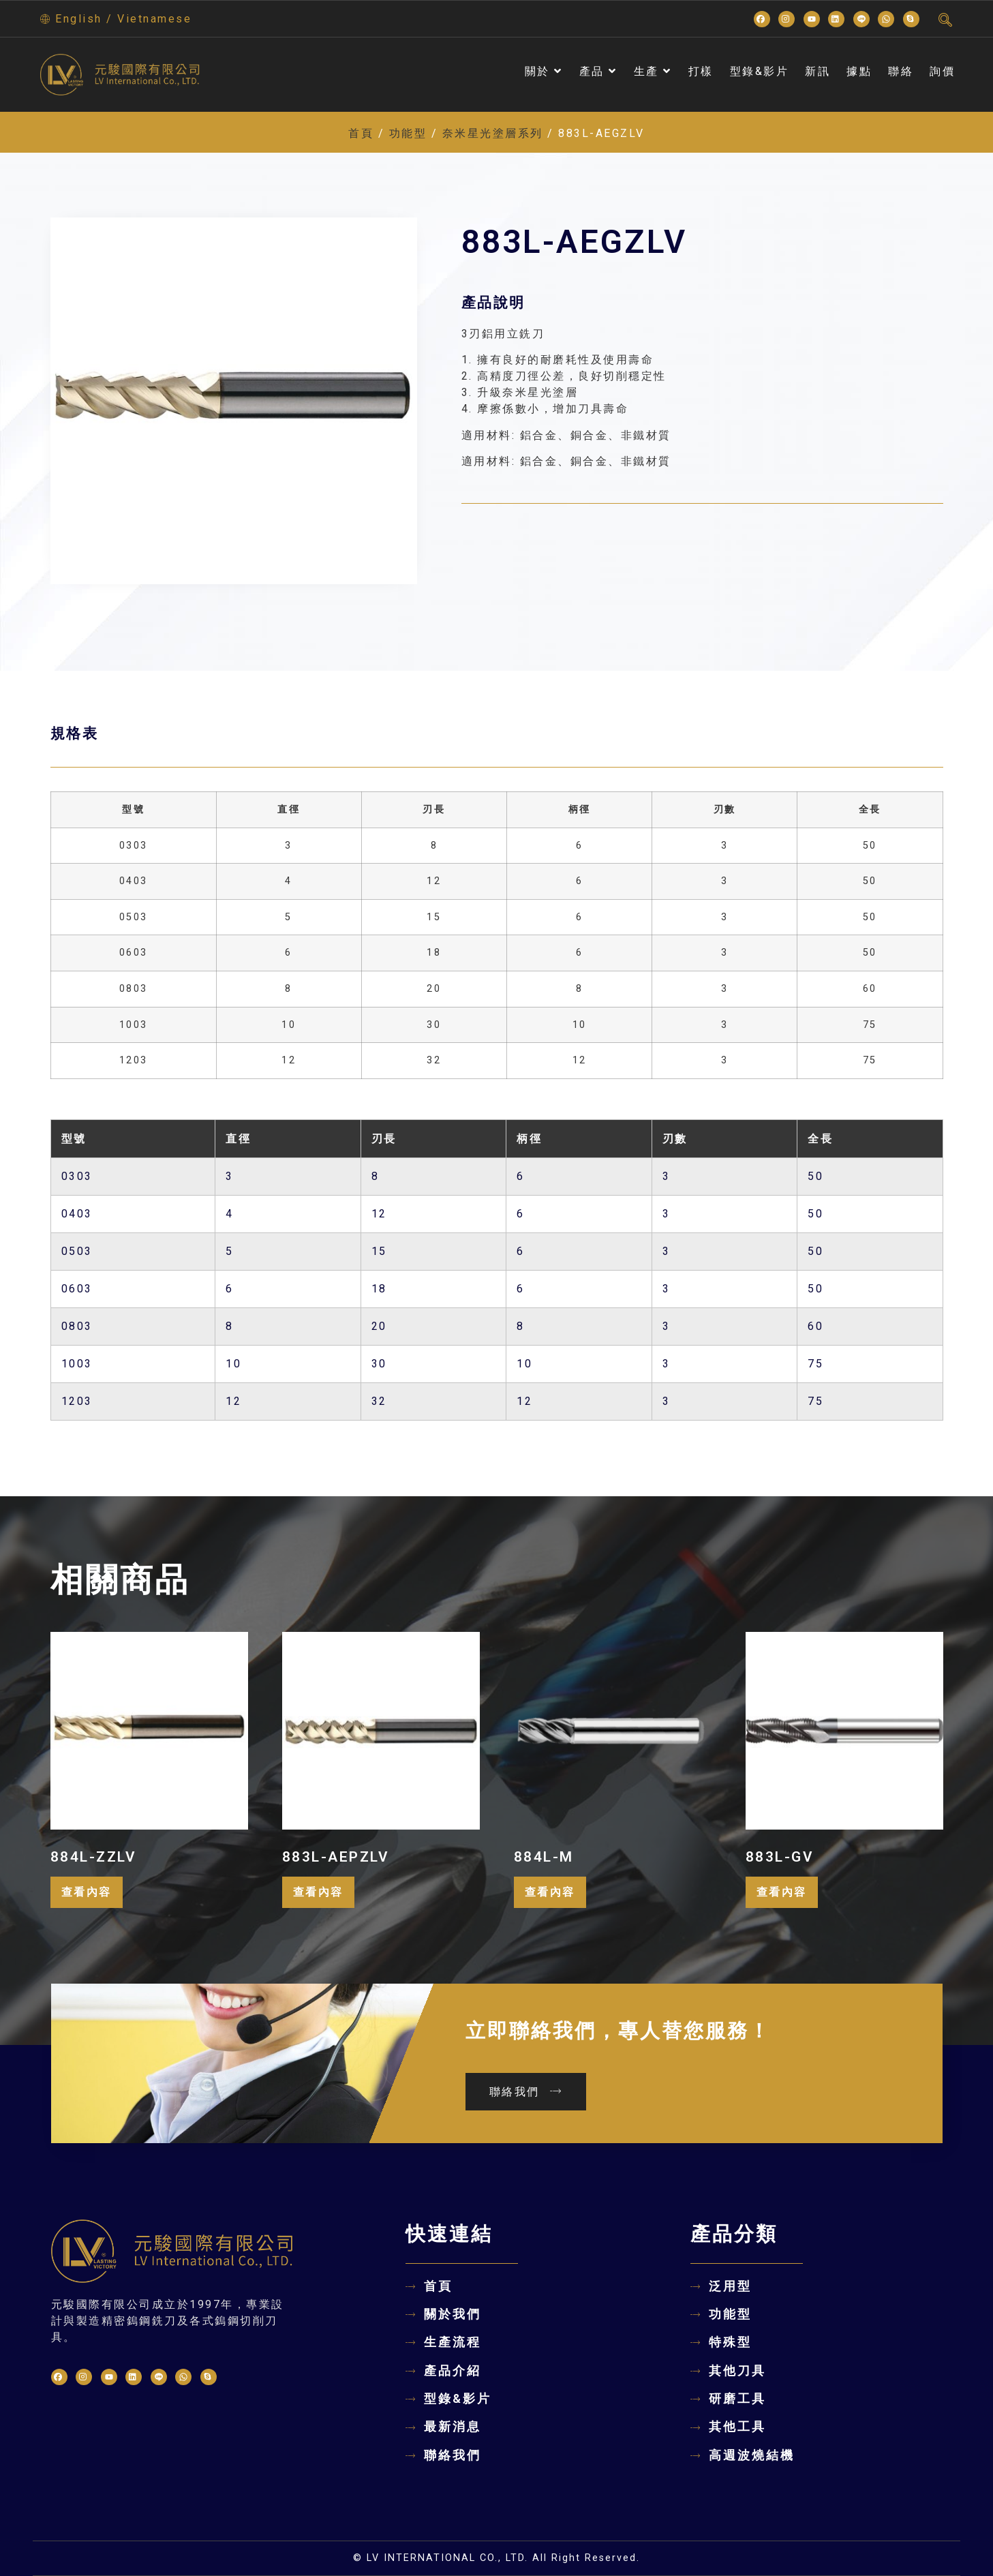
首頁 (360, 133)
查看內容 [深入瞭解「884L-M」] (550, 1891)
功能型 (408, 133)
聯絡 (900, 71)
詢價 (942, 71)
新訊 (817, 71)
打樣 (701, 71)
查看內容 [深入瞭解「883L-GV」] (782, 1891)
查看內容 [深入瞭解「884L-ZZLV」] (86, 1891)
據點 (859, 71)
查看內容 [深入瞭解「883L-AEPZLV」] (318, 1891)
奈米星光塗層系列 (492, 133)
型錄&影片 (759, 71)
